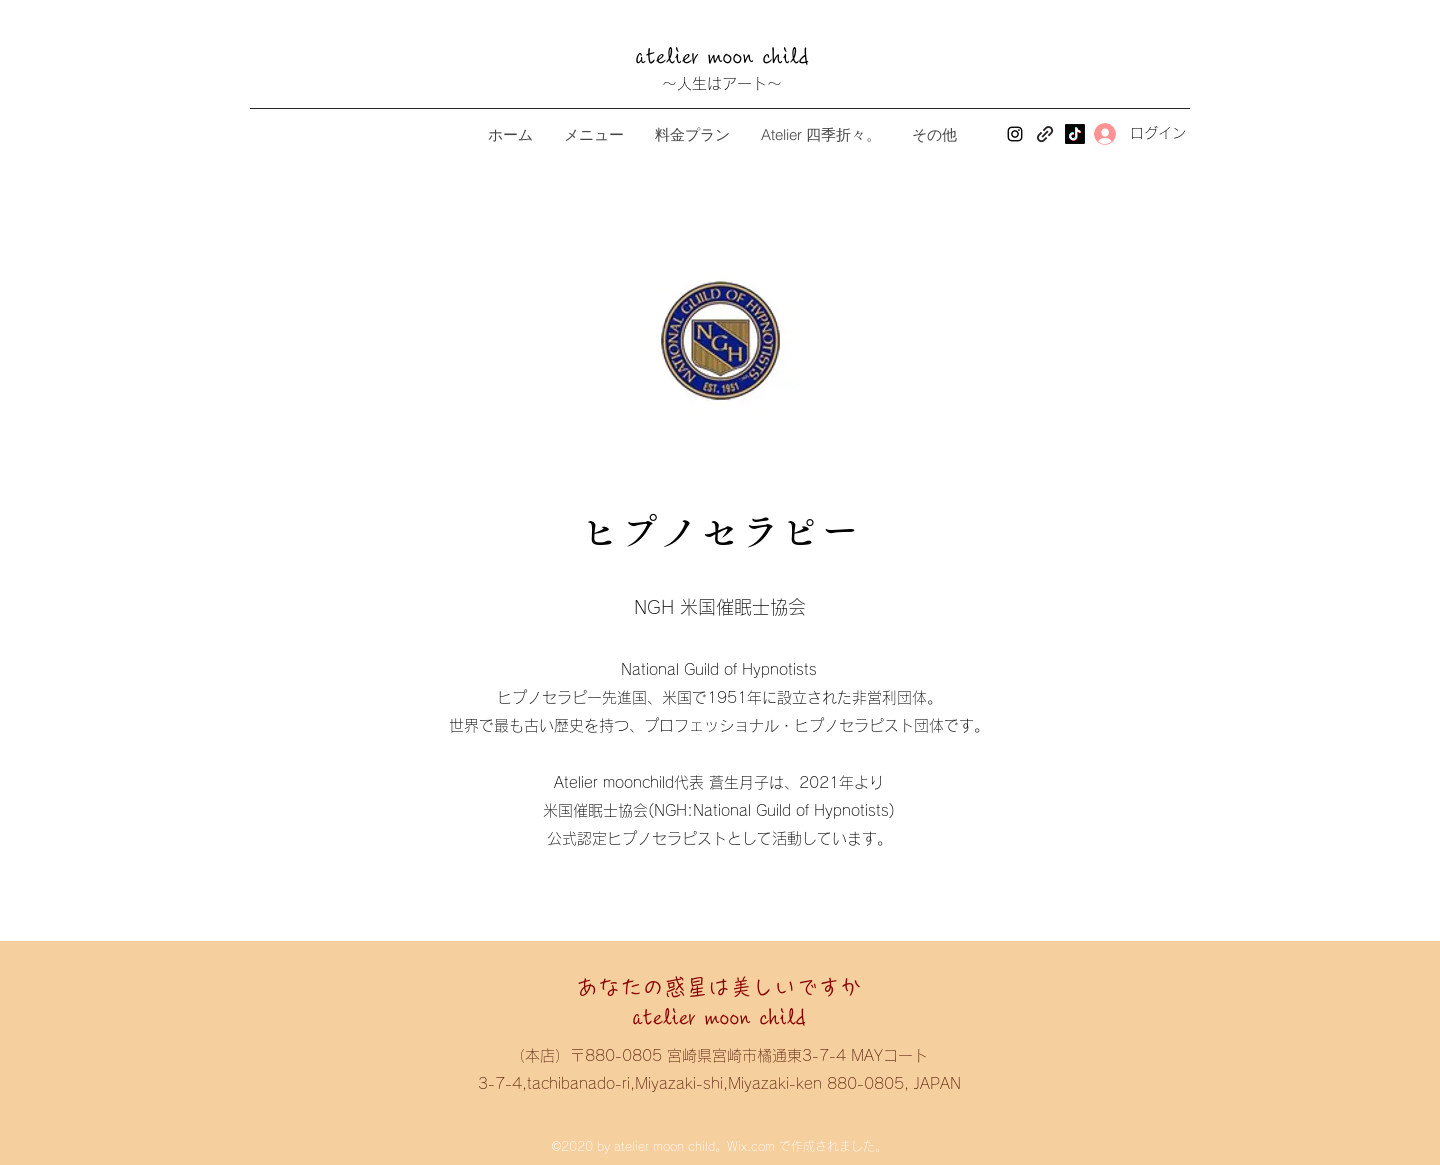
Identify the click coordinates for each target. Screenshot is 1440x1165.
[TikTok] (1075, 134)
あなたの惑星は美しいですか (719, 987)
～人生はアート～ (722, 83)
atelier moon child (733, 57)
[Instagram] (1015, 134)
